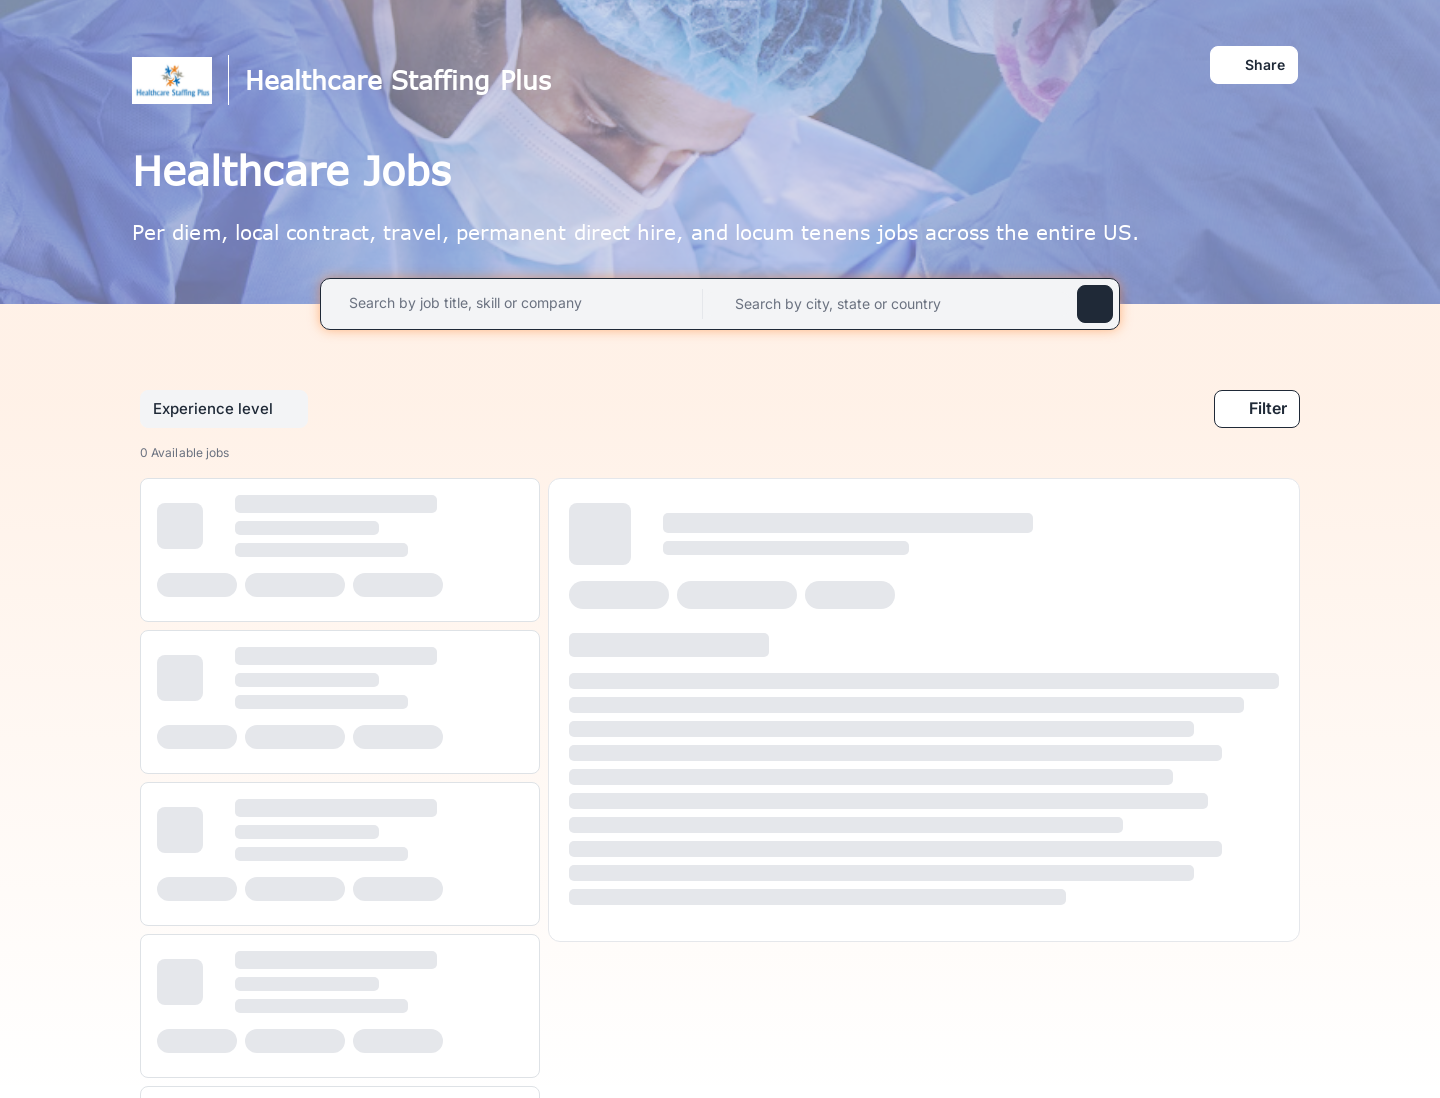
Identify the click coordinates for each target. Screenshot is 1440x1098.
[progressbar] (180, 526)
